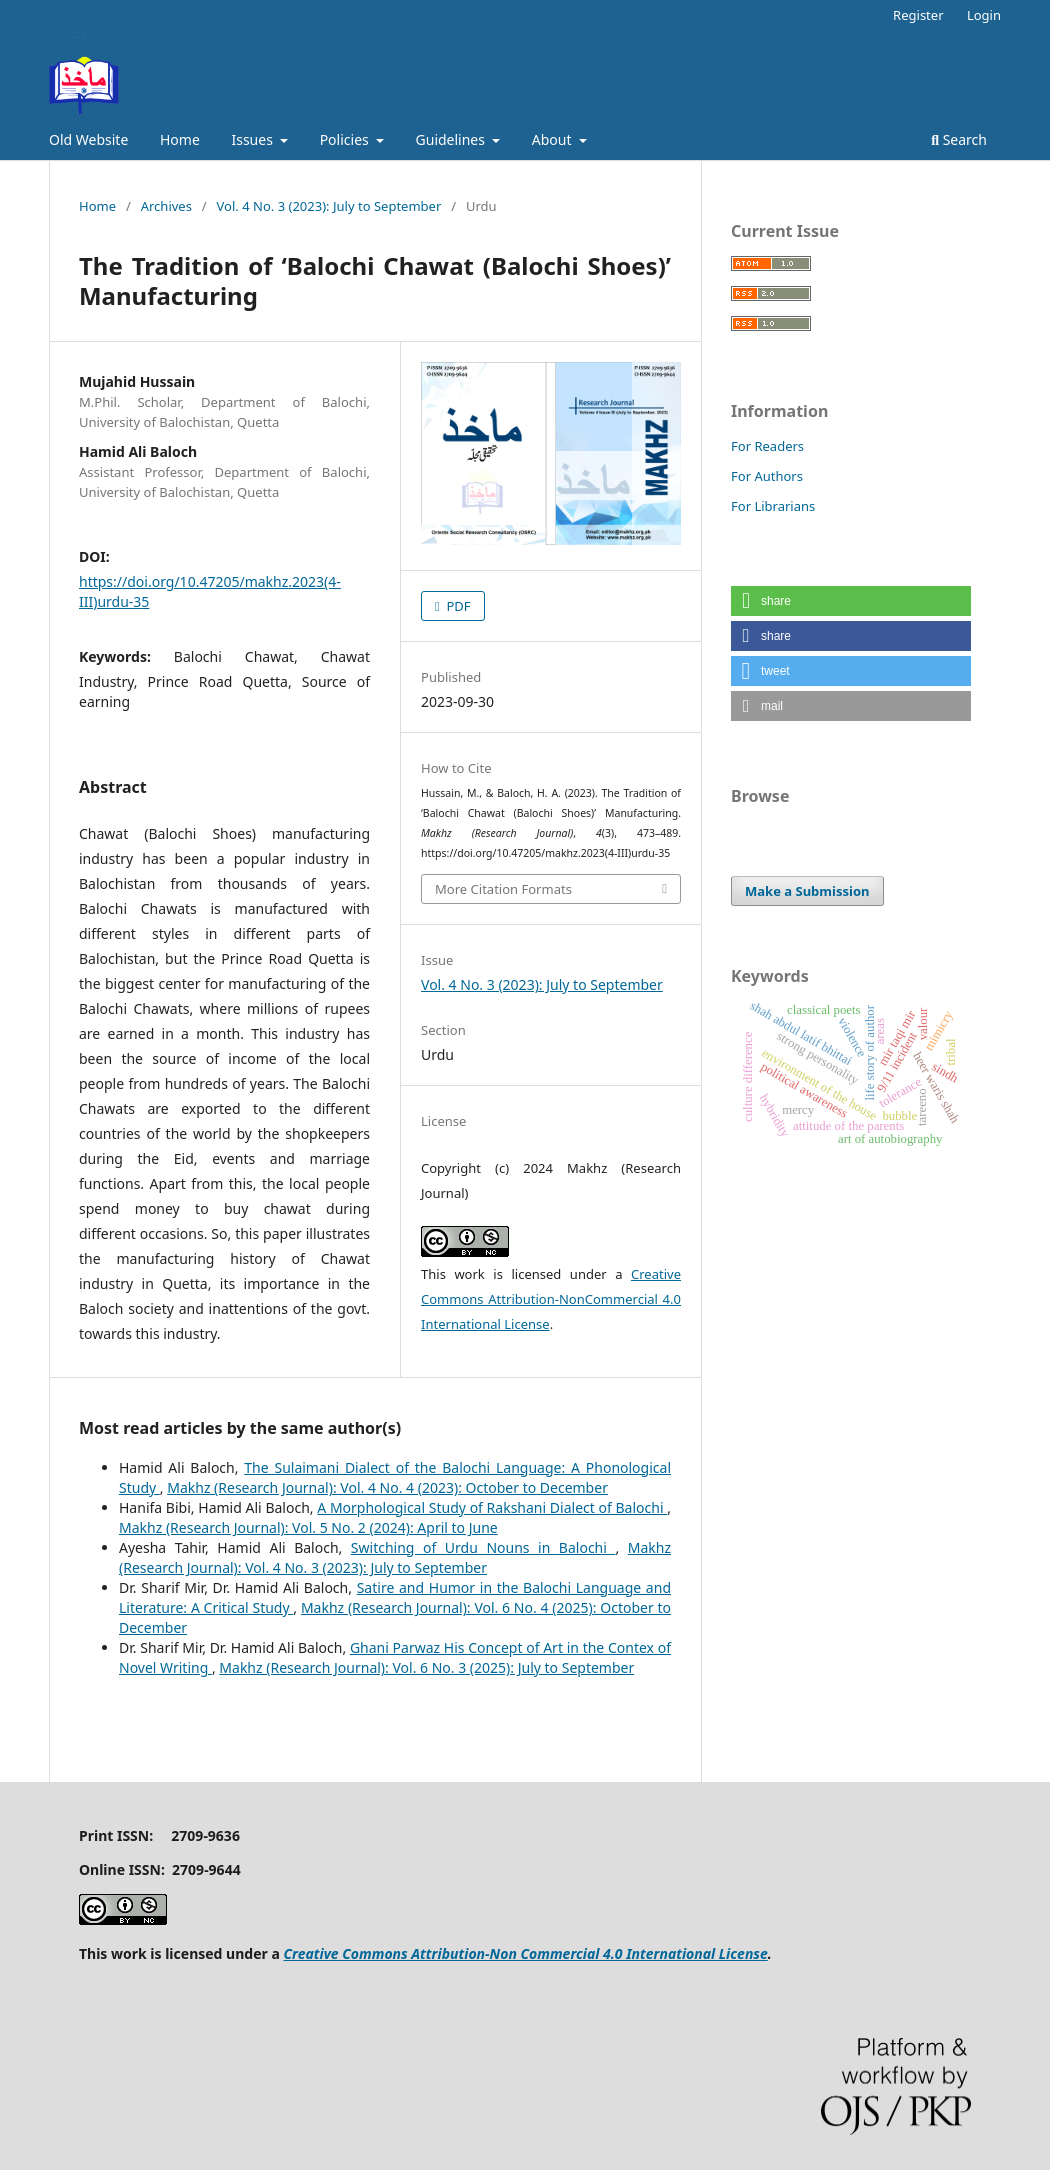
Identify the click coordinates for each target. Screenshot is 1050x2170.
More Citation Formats (503, 889)
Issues (253, 139)
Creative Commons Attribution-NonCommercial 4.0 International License (551, 1299)
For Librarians (773, 506)
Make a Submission (807, 891)
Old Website (88, 139)
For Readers (767, 446)
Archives (166, 206)
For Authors (767, 476)
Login (984, 15)
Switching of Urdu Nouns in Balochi (483, 1547)
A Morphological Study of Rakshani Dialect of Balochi (492, 1507)
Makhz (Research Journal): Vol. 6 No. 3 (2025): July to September (426, 1667)
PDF (457, 606)
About (553, 139)
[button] (851, 601)
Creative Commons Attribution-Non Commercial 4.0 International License (525, 1953)
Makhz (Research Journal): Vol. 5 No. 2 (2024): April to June (308, 1527)
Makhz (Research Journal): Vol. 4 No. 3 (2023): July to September (395, 1557)
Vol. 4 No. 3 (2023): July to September (329, 206)
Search (959, 139)
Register (918, 15)
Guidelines (452, 139)
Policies (346, 139)
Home (180, 139)
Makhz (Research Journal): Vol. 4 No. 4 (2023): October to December (387, 1487)
